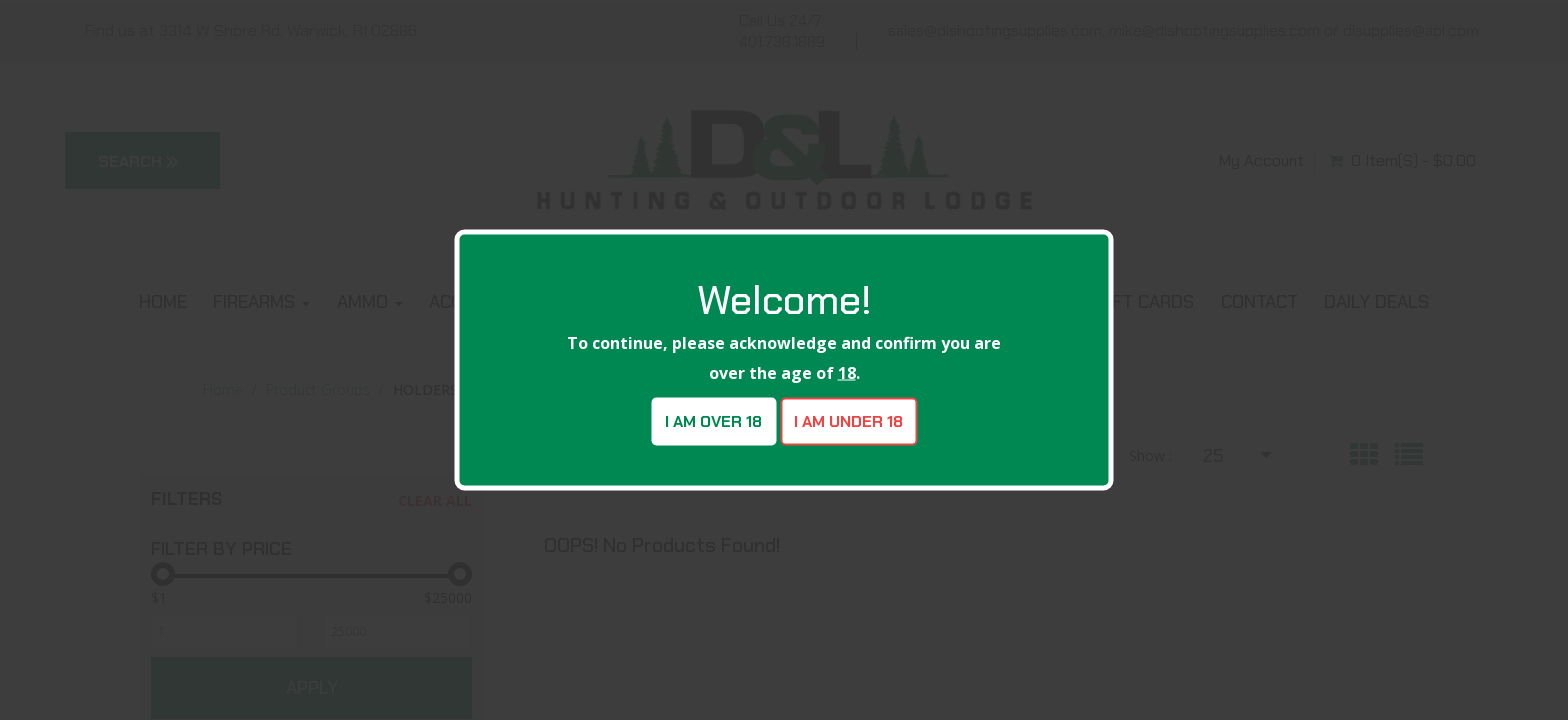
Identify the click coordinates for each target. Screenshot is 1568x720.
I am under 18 (848, 421)
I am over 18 (713, 421)
